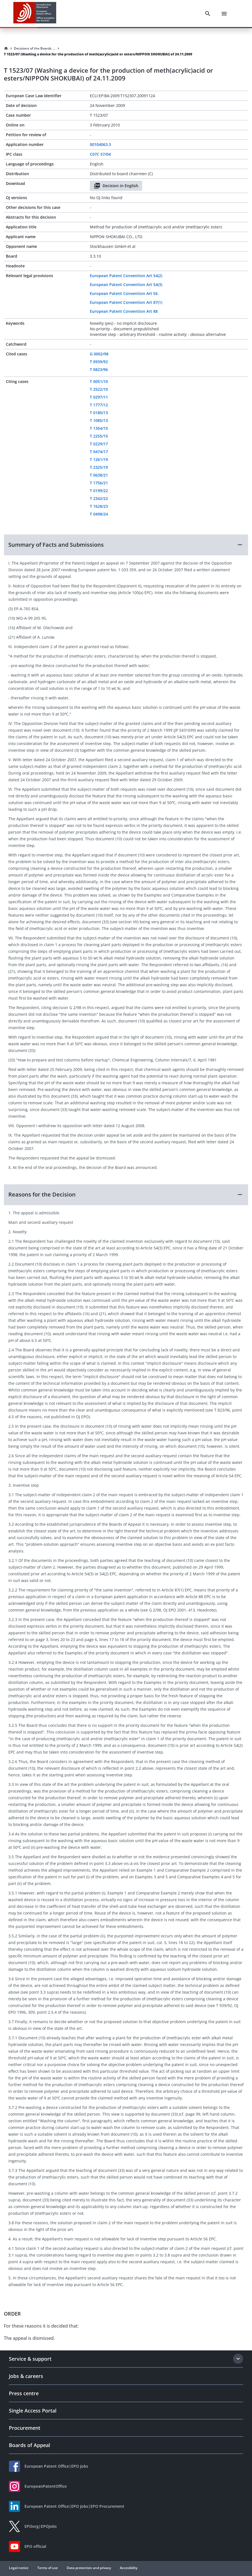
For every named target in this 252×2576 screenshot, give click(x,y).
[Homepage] (6, 48)
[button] (126, 544)
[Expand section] (238, 2359)
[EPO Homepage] (34, 13)
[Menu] (224, 14)
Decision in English (116, 185)
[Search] (207, 14)
